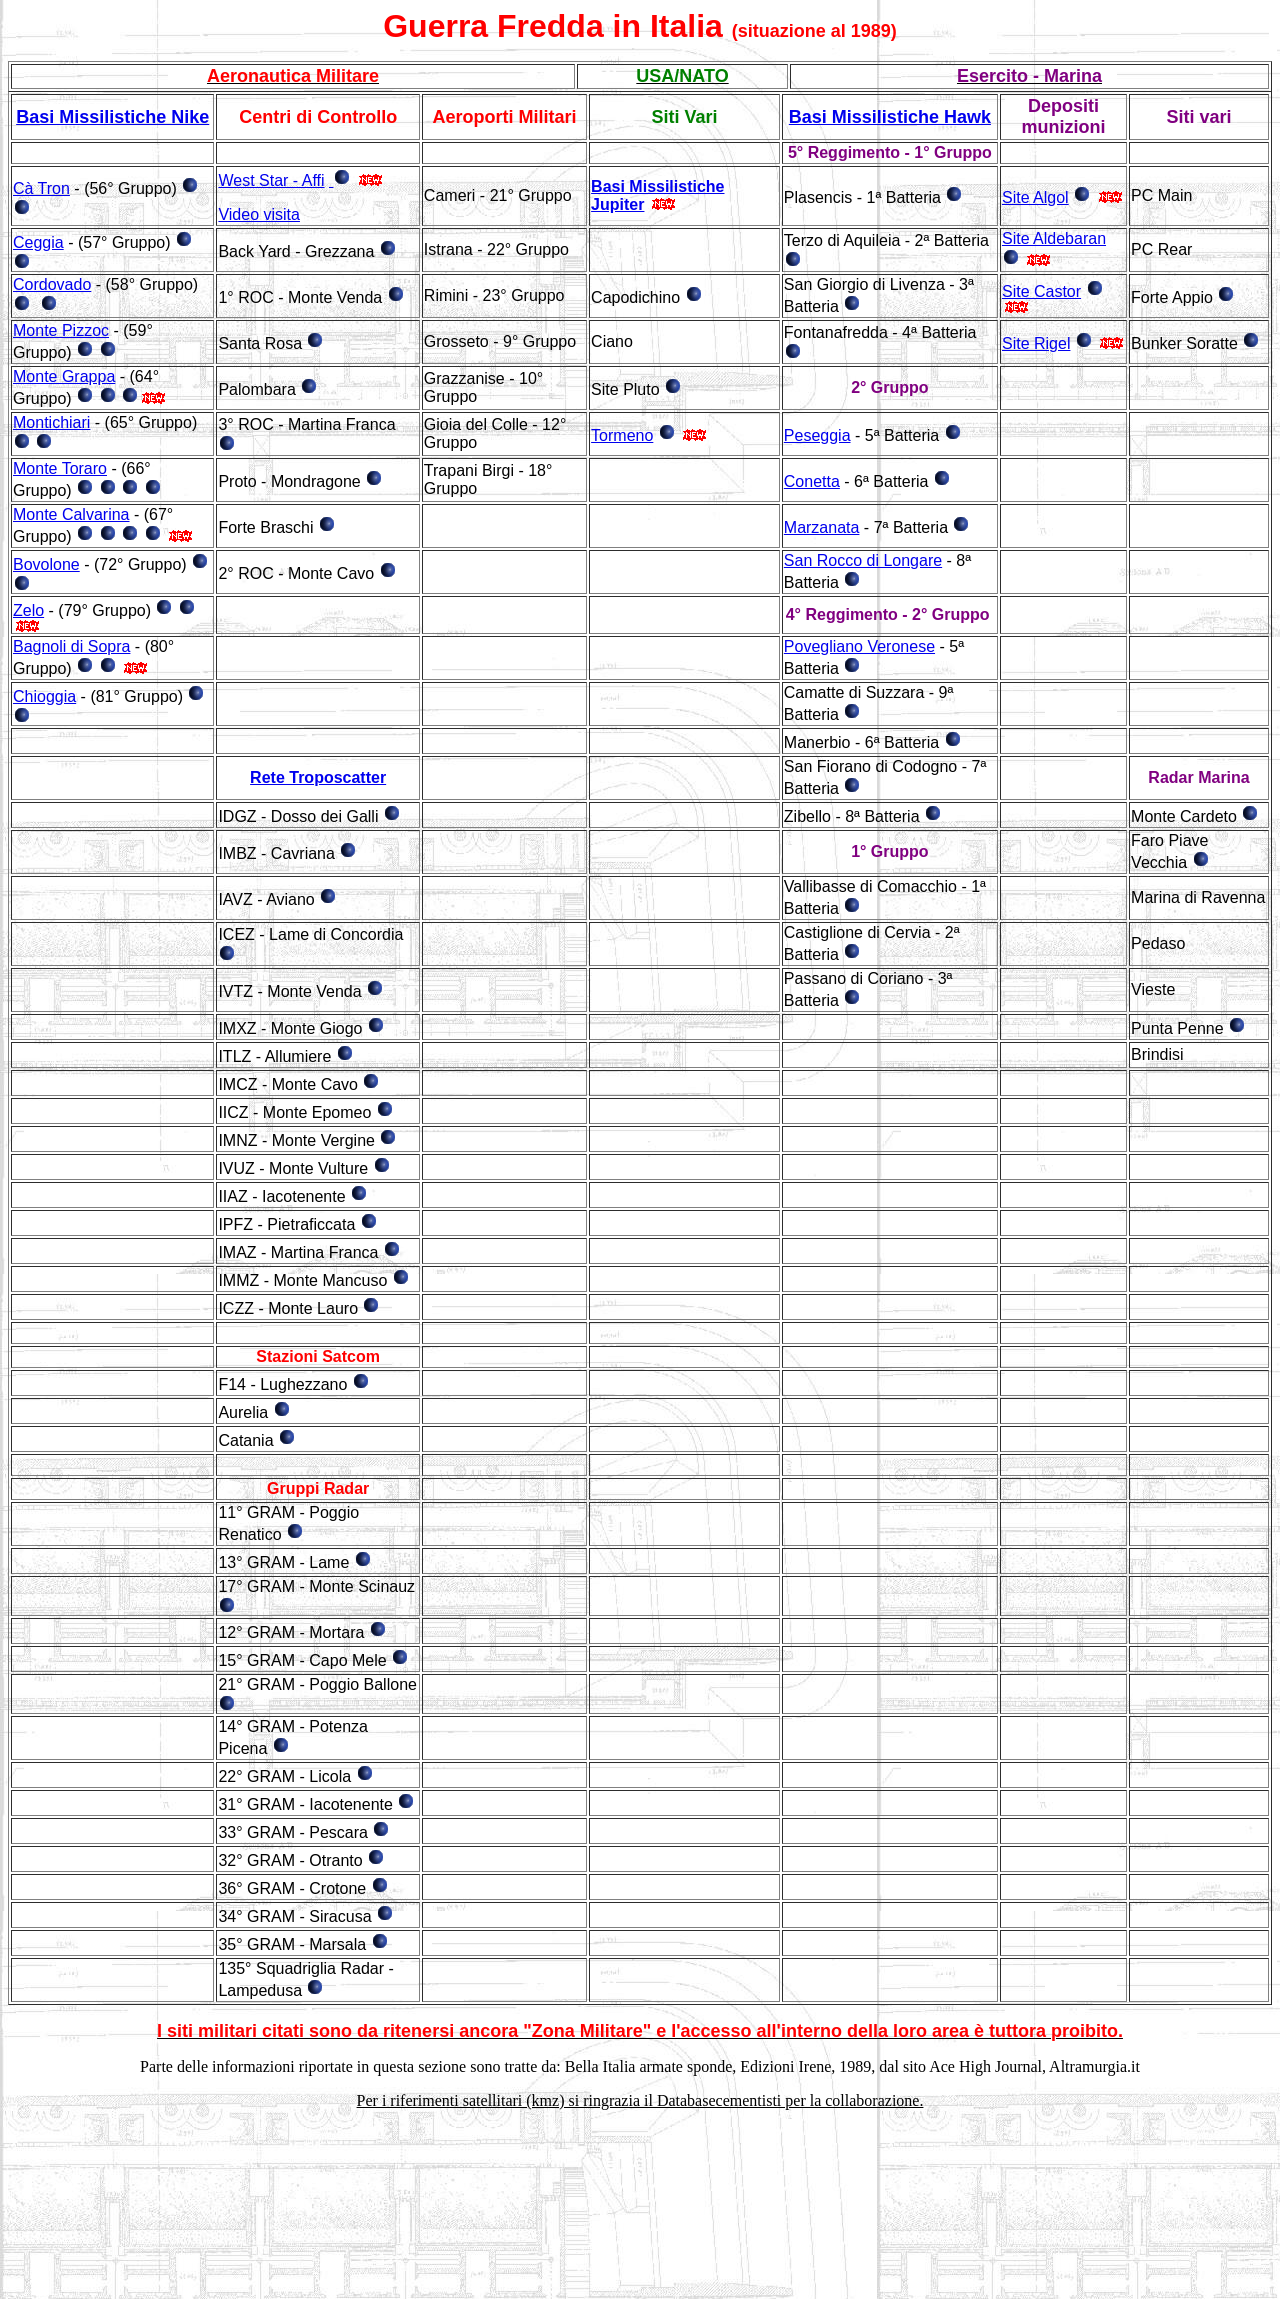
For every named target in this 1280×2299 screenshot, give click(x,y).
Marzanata (822, 527)
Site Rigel (1036, 343)
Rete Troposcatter (318, 777)
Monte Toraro (60, 468)
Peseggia (817, 435)
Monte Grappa (64, 376)
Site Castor (1041, 291)
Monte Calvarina (71, 514)
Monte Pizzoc (61, 330)
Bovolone (46, 564)
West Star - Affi (271, 180)
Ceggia (38, 242)
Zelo (28, 610)
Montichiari (51, 422)
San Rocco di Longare (863, 560)
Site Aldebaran (1054, 238)
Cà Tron (41, 188)
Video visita (259, 214)
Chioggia (44, 696)
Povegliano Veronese (859, 646)
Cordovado (52, 284)
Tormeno (622, 435)
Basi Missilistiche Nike (112, 117)
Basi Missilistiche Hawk (890, 117)
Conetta (812, 481)
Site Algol (1035, 197)
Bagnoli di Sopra (71, 646)
